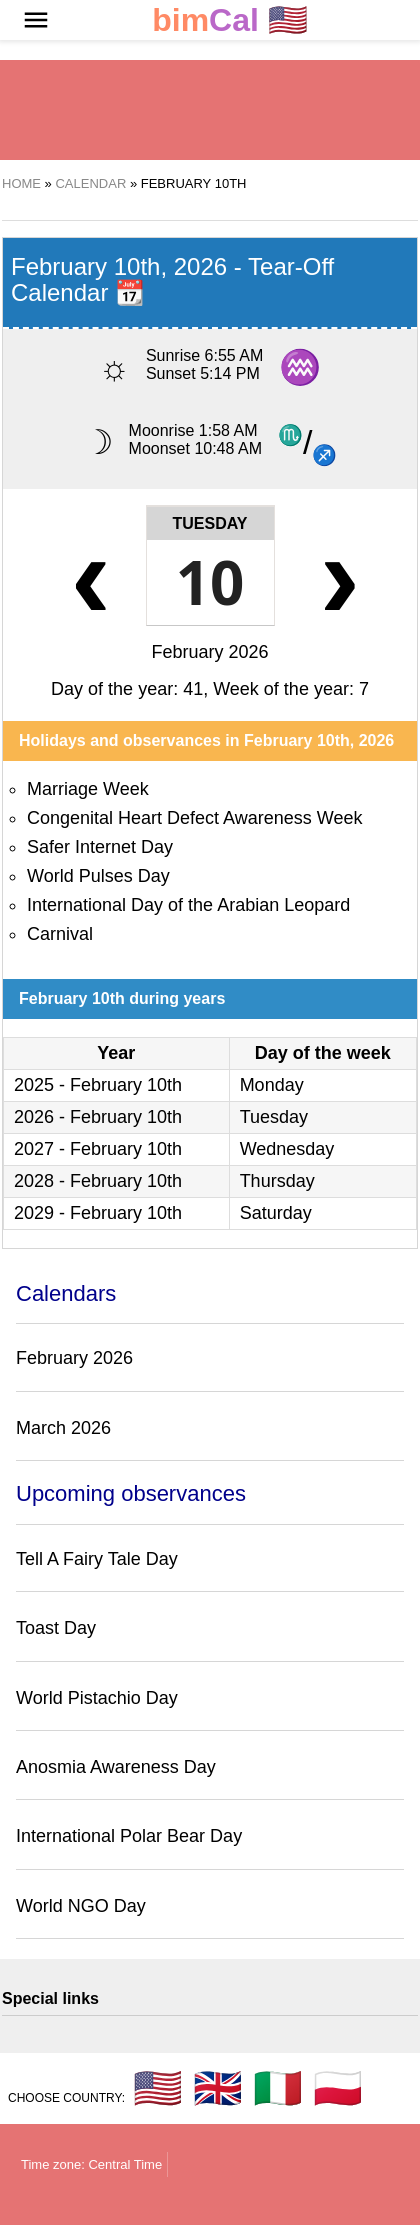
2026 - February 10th (98, 1117)
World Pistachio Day (97, 1698)
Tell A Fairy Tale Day (97, 1559)
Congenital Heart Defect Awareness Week (195, 818)
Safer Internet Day (100, 847)
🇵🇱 (338, 2088)
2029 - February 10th (98, 1213)
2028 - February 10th (98, 1181)
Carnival (60, 934)
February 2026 (209, 652)
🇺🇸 (230, 20)
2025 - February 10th (98, 1085)
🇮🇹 (278, 2088)
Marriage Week (88, 789)
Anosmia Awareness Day (116, 1767)
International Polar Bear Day (129, 1836)
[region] (210, 110)
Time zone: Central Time (91, 2164)
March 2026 (63, 1428)
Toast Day (56, 1628)
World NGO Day (81, 1906)
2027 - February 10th (98, 1149)
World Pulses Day (98, 876)
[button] (36, 20)
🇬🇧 (218, 2088)
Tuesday (210, 523)
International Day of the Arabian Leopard (188, 905)
